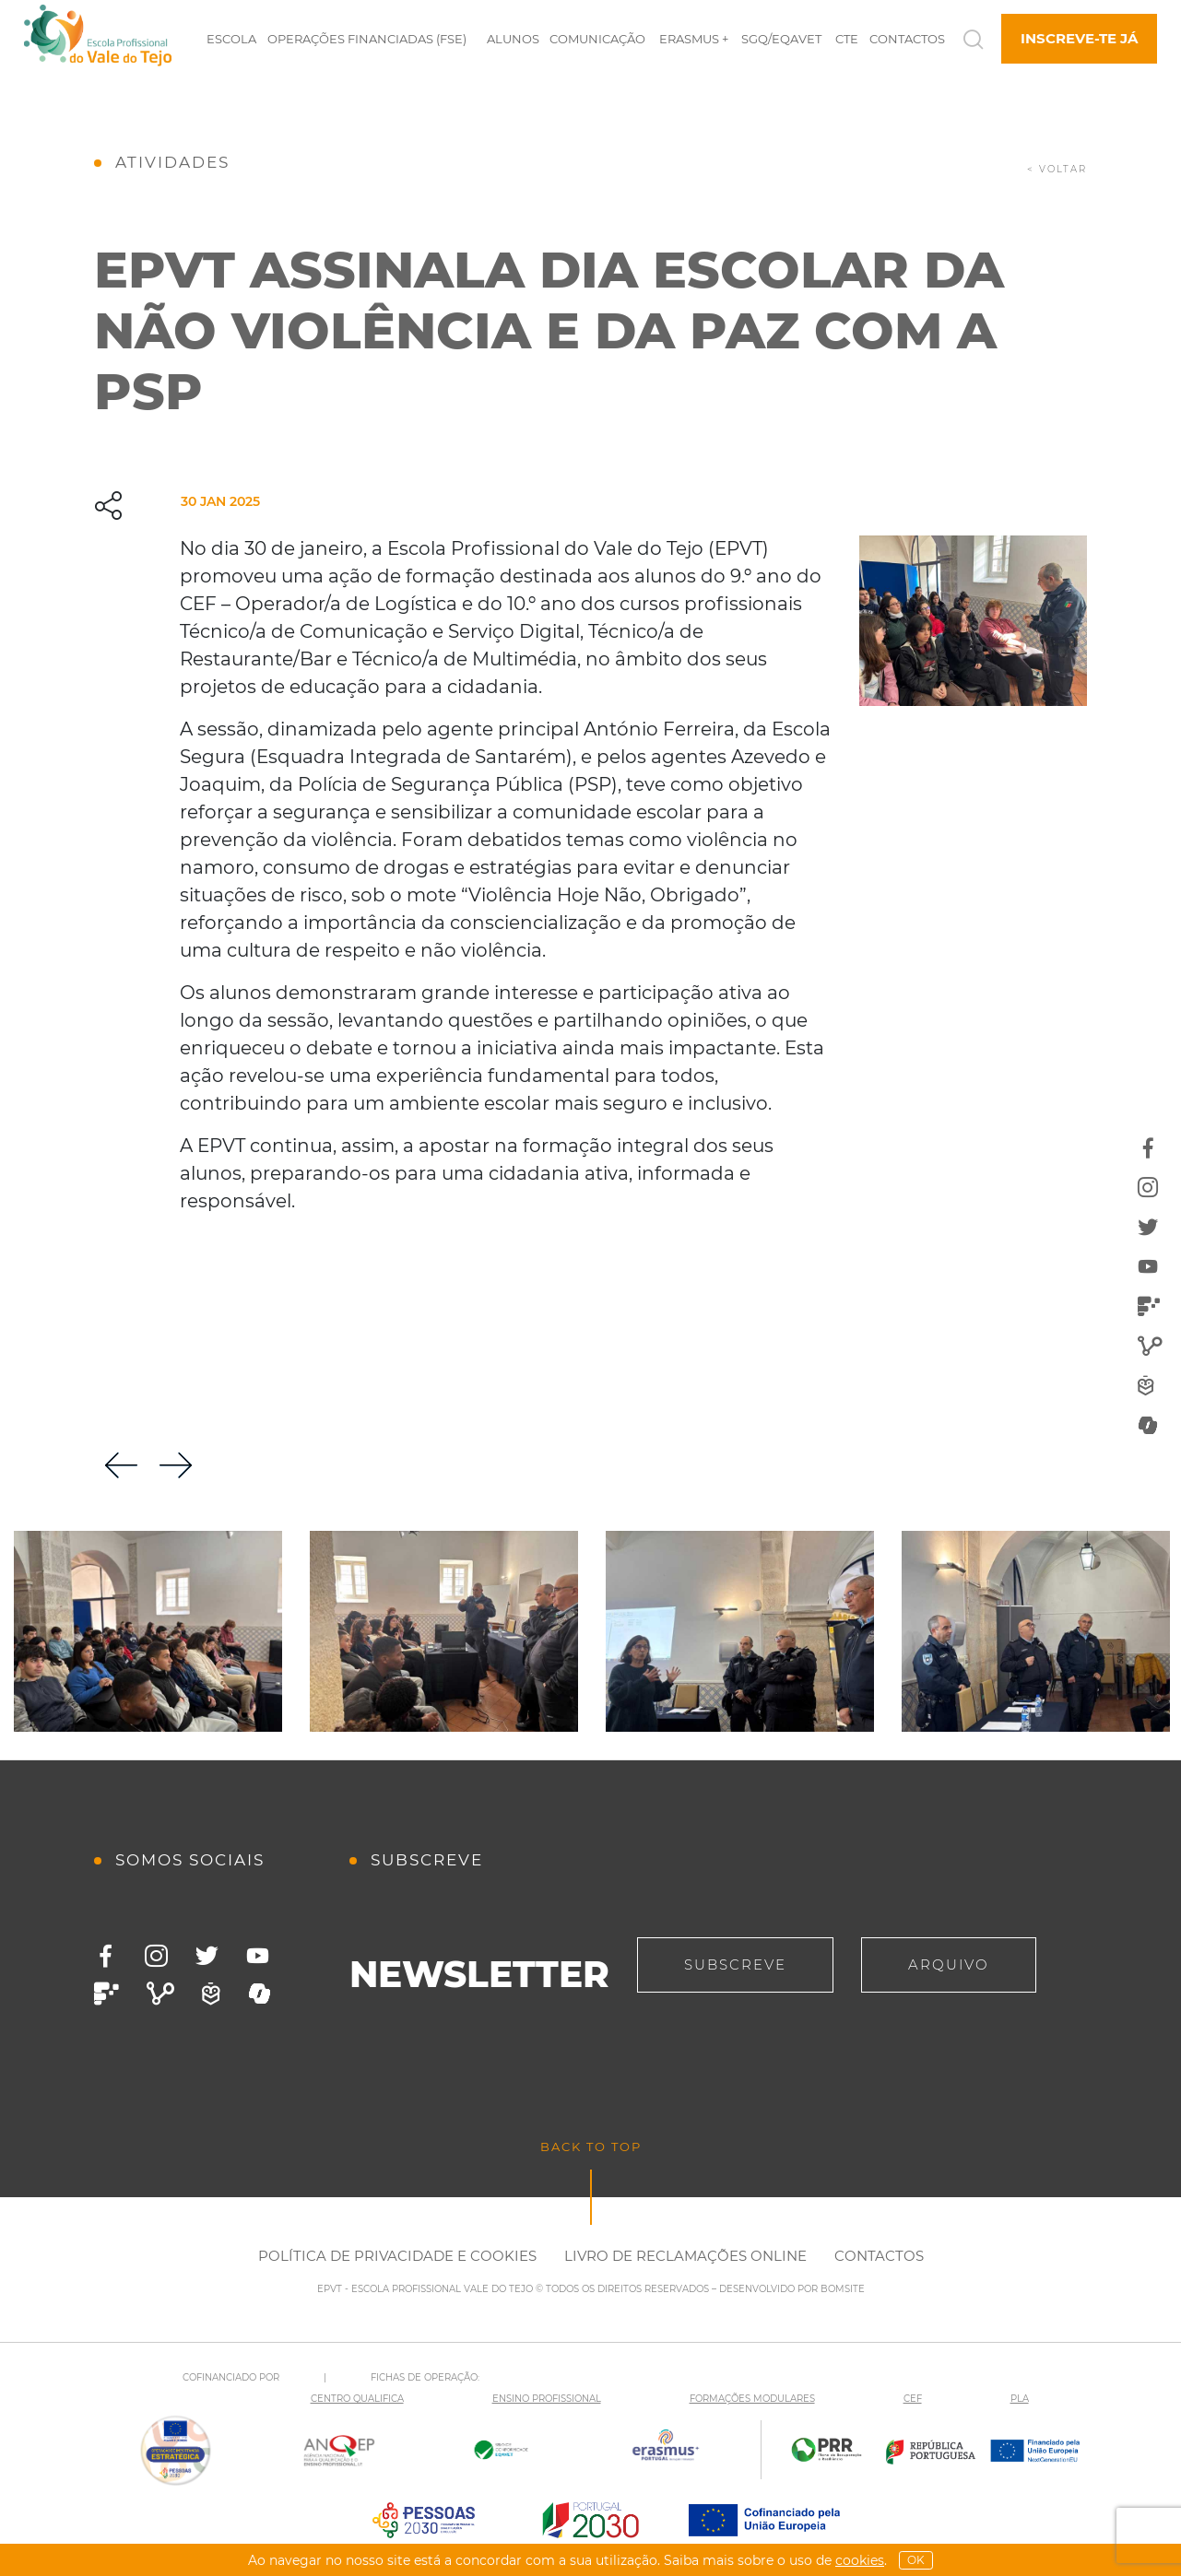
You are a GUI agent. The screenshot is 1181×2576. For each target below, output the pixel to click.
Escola (231, 38)
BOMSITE (843, 2289)
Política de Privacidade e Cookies (397, 2255)
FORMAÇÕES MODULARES (752, 2399)
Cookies (859, 2560)
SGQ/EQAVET (781, 38)
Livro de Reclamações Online (685, 2255)
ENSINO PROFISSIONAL (546, 2399)
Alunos (513, 38)
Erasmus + (693, 38)
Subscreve (735, 1964)
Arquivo (948, 1964)
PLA (1019, 2399)
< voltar (1057, 169)
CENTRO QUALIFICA (357, 2399)
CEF (912, 2399)
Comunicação (597, 38)
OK (916, 2560)
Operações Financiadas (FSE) (366, 38)
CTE (846, 38)
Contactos (907, 38)
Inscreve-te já (1079, 38)
